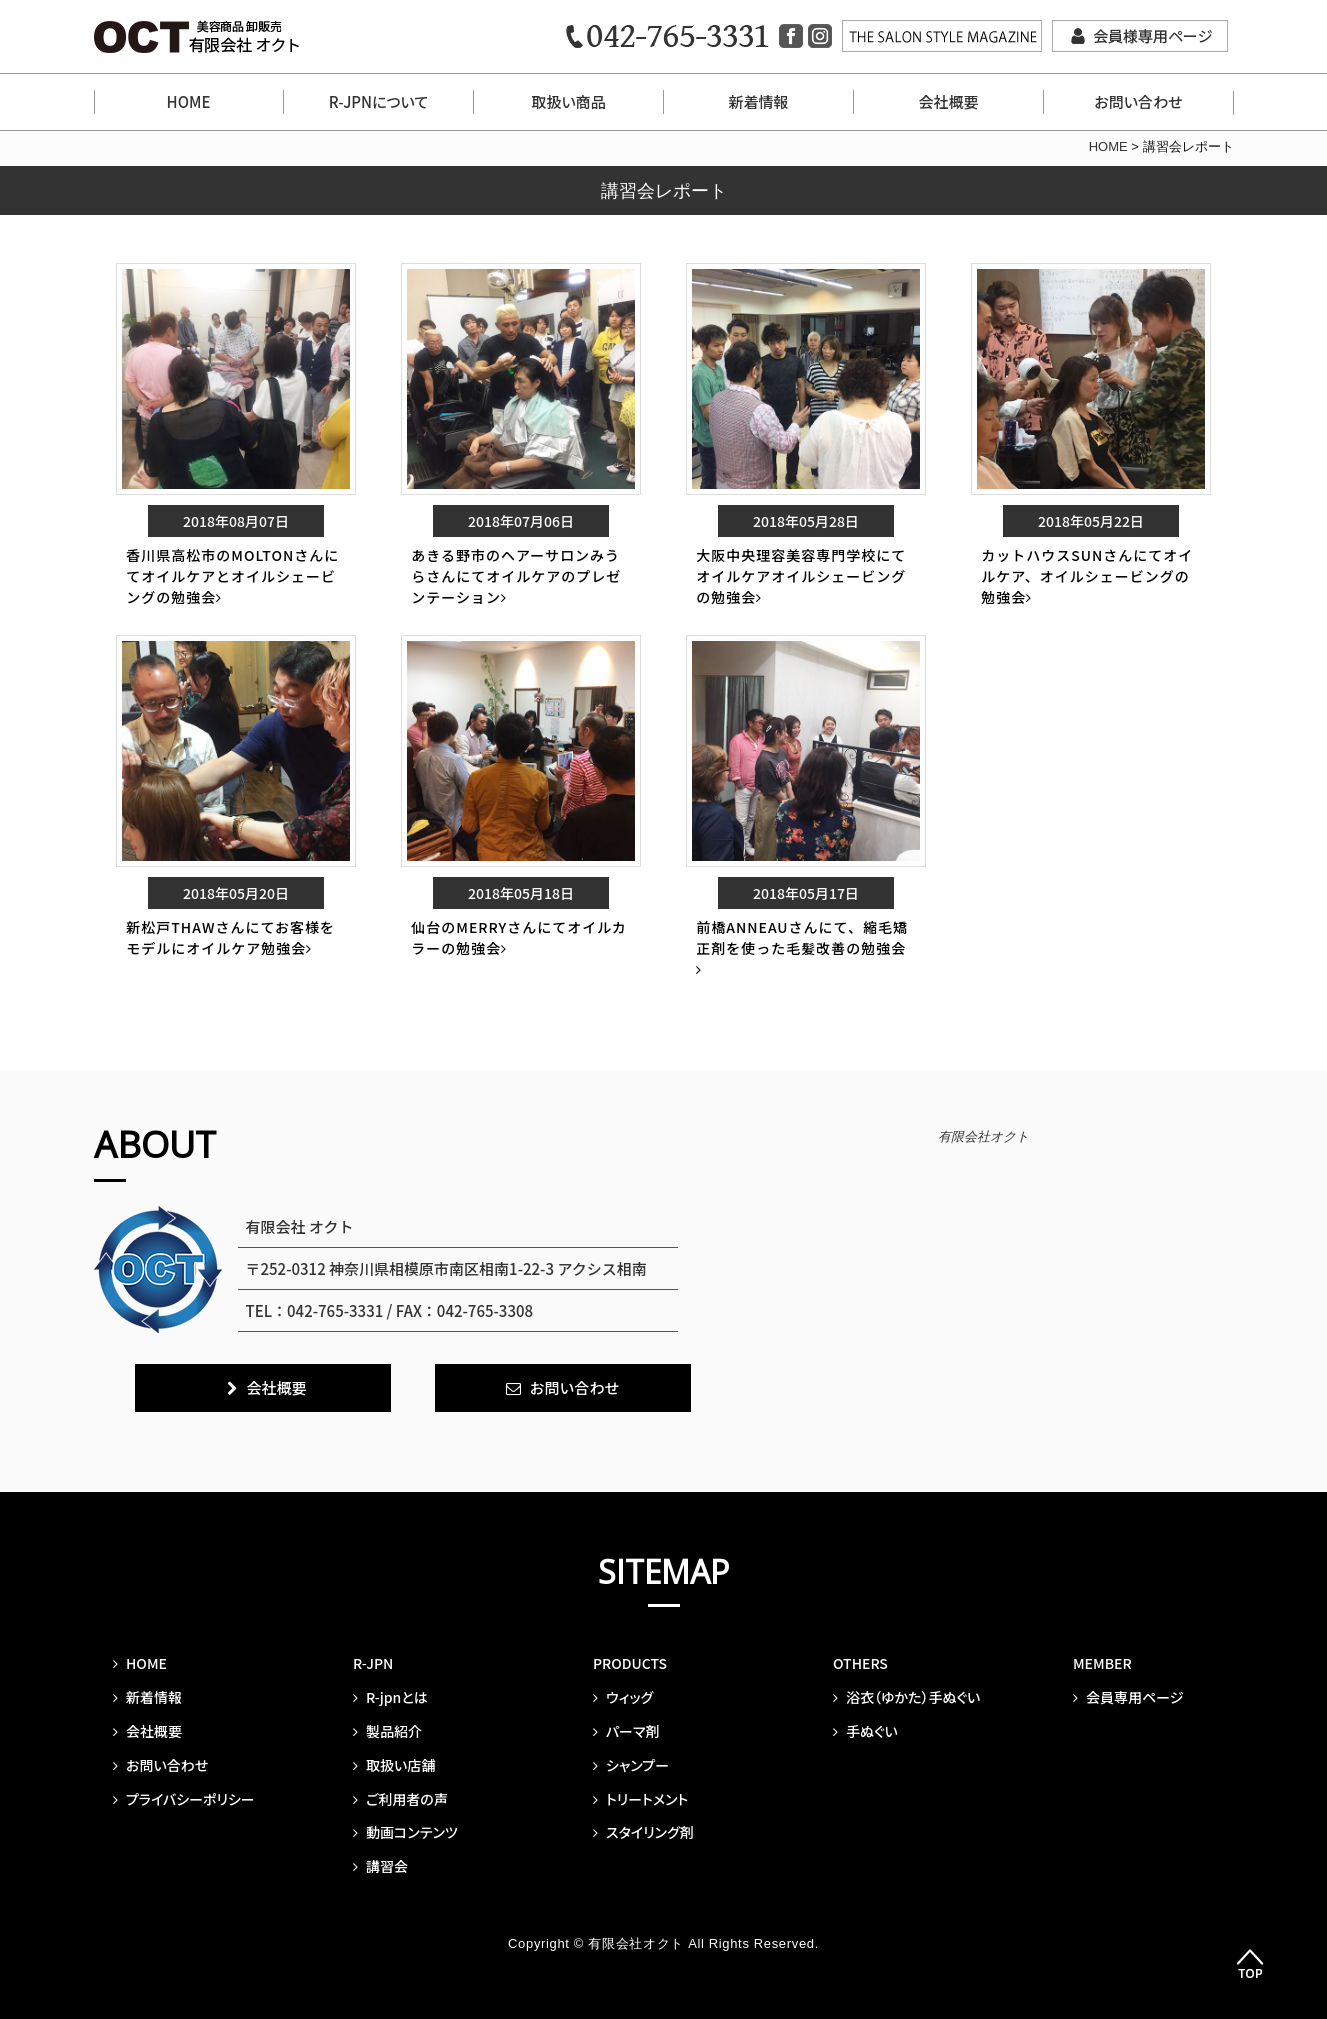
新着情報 (758, 101)
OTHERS (860, 1663)
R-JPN (373, 1663)
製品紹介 (387, 1731)
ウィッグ (623, 1697)
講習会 (380, 1866)
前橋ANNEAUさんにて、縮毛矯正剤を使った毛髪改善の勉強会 (802, 947)
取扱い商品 (568, 101)
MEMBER (1102, 1663)
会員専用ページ (1128, 1697)
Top (1250, 1965)
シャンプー (631, 1765)
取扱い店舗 (394, 1765)
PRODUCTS (630, 1663)
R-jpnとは (390, 1697)
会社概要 (948, 101)
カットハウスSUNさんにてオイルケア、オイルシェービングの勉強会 (1087, 576)
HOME (189, 101)
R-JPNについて (378, 101)
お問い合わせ (1138, 101)
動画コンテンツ (405, 1832)
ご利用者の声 (400, 1799)
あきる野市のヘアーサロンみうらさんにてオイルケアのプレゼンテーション (516, 576)
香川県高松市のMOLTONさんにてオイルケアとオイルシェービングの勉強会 (232, 576)
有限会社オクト (983, 1136)
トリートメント (640, 1799)
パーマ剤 (626, 1731)
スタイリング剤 (643, 1832)
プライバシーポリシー (184, 1799)
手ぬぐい (865, 1731)
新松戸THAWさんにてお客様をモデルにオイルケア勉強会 (230, 937)
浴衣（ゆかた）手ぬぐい (906, 1697)
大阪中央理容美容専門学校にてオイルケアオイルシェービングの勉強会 (801, 576)
